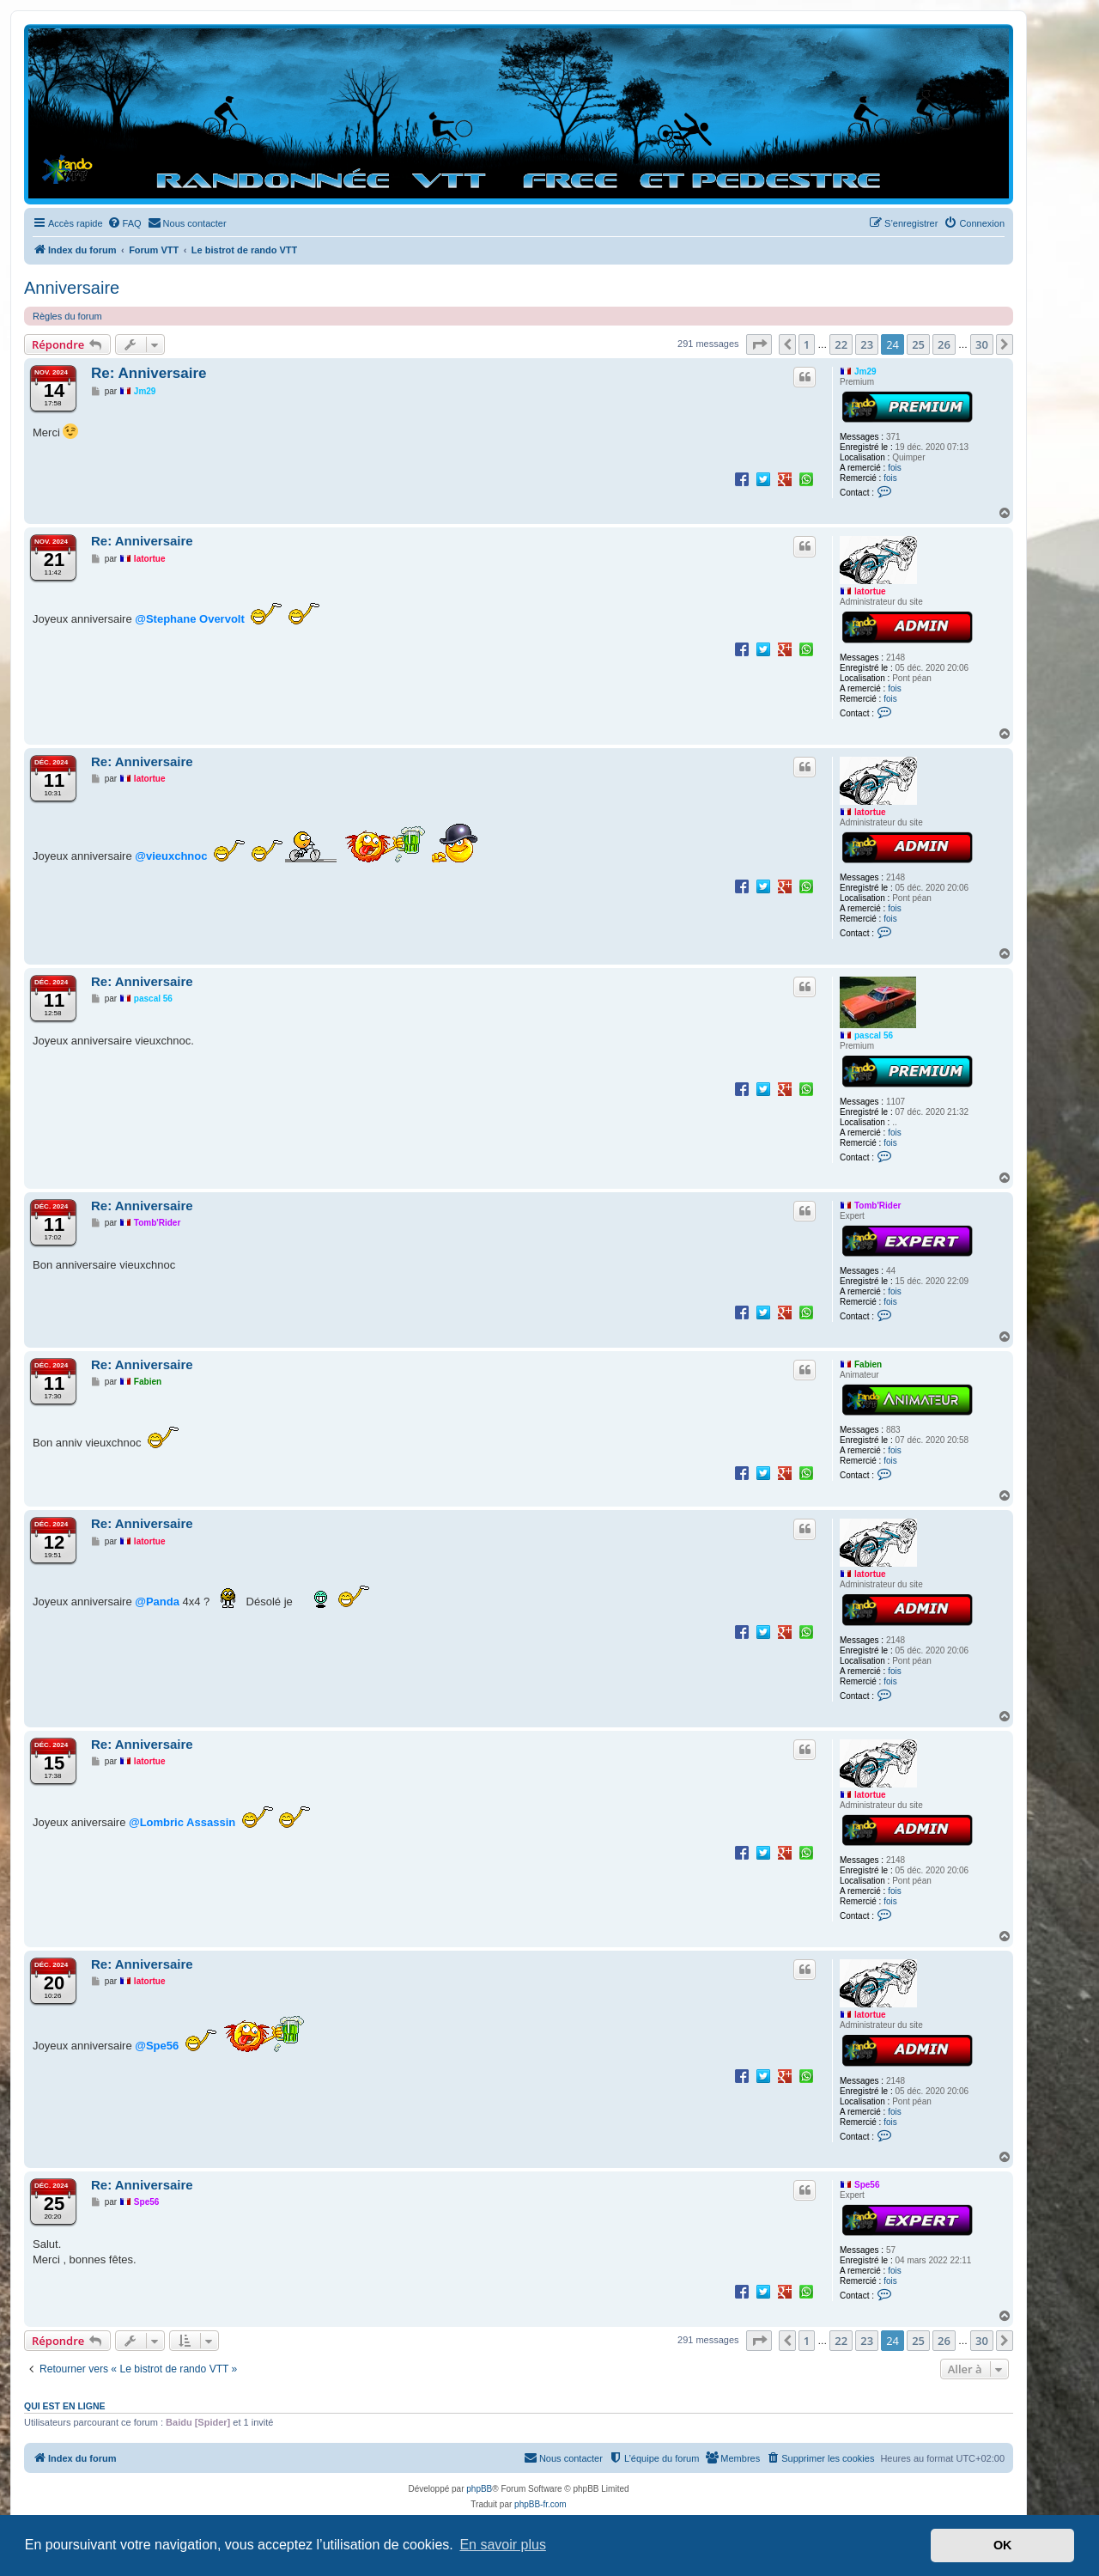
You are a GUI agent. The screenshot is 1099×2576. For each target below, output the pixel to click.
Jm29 (865, 371)
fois (895, 467)
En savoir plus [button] (502, 2544)
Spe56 (866, 2184)
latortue (870, 591)
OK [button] (1002, 2545)
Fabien (868, 1364)
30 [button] (981, 344)
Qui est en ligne (65, 2406)
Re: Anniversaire (148, 373)
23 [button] (866, 344)
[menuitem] (124, 223)
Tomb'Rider (877, 1205)
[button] (759, 344)
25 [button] (918, 344)
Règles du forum (67, 316)
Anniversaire (71, 287)
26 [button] (944, 344)
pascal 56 (873, 1035)
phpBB (479, 2489)
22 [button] (841, 344)
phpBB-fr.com (540, 2504)
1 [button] (807, 344)
